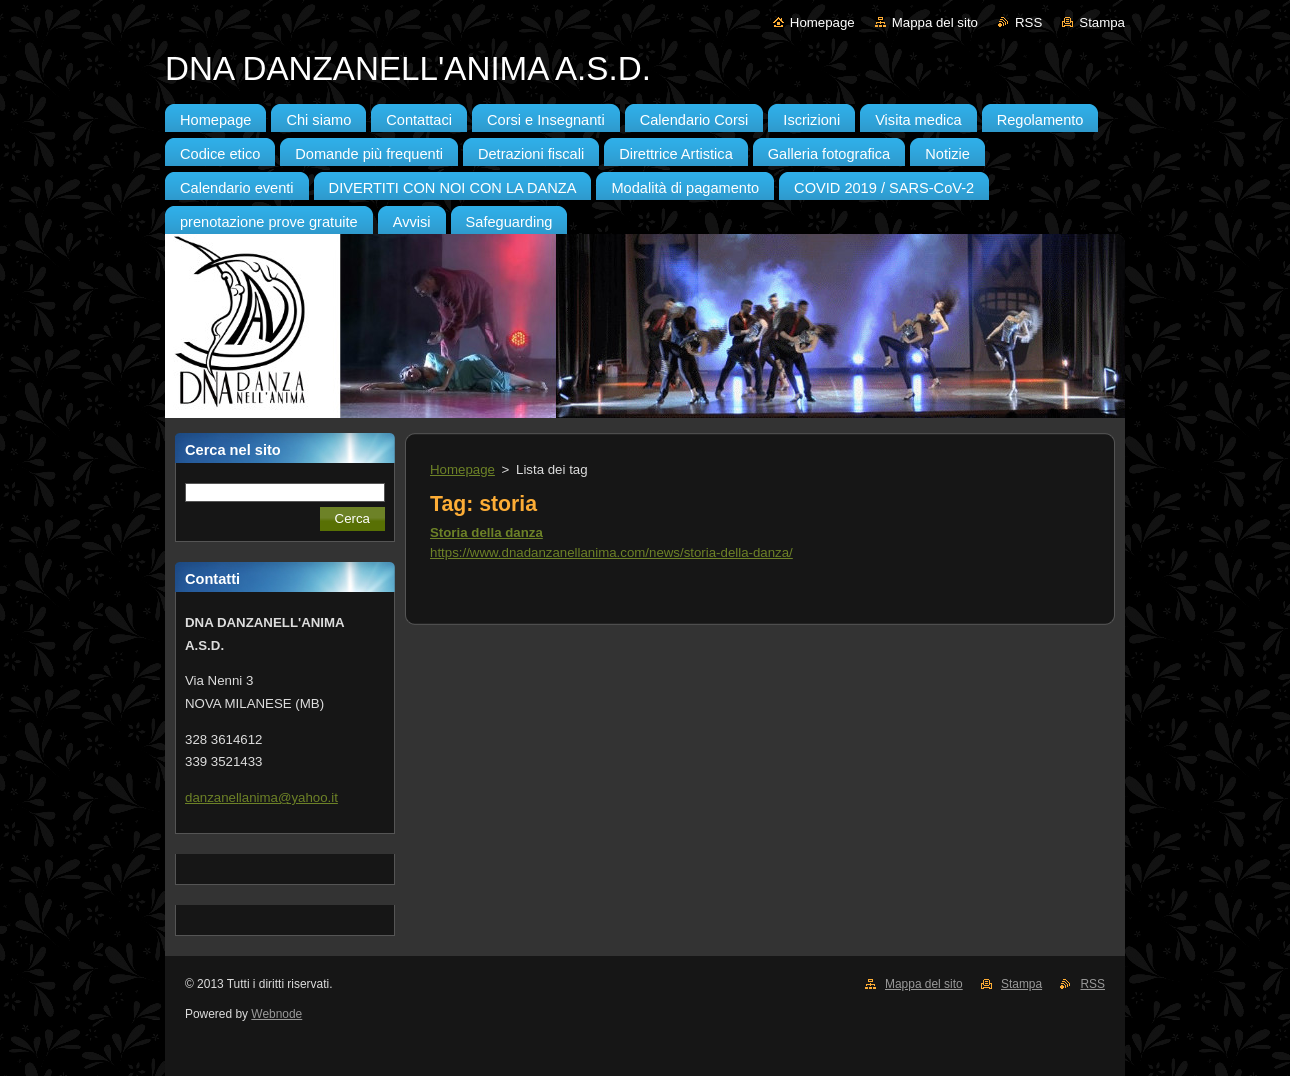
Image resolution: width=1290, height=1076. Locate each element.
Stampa (1102, 22)
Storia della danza (486, 532)
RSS (1028, 22)
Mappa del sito (935, 22)
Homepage (822, 22)
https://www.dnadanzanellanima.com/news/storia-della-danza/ (611, 552)
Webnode (276, 1014)
